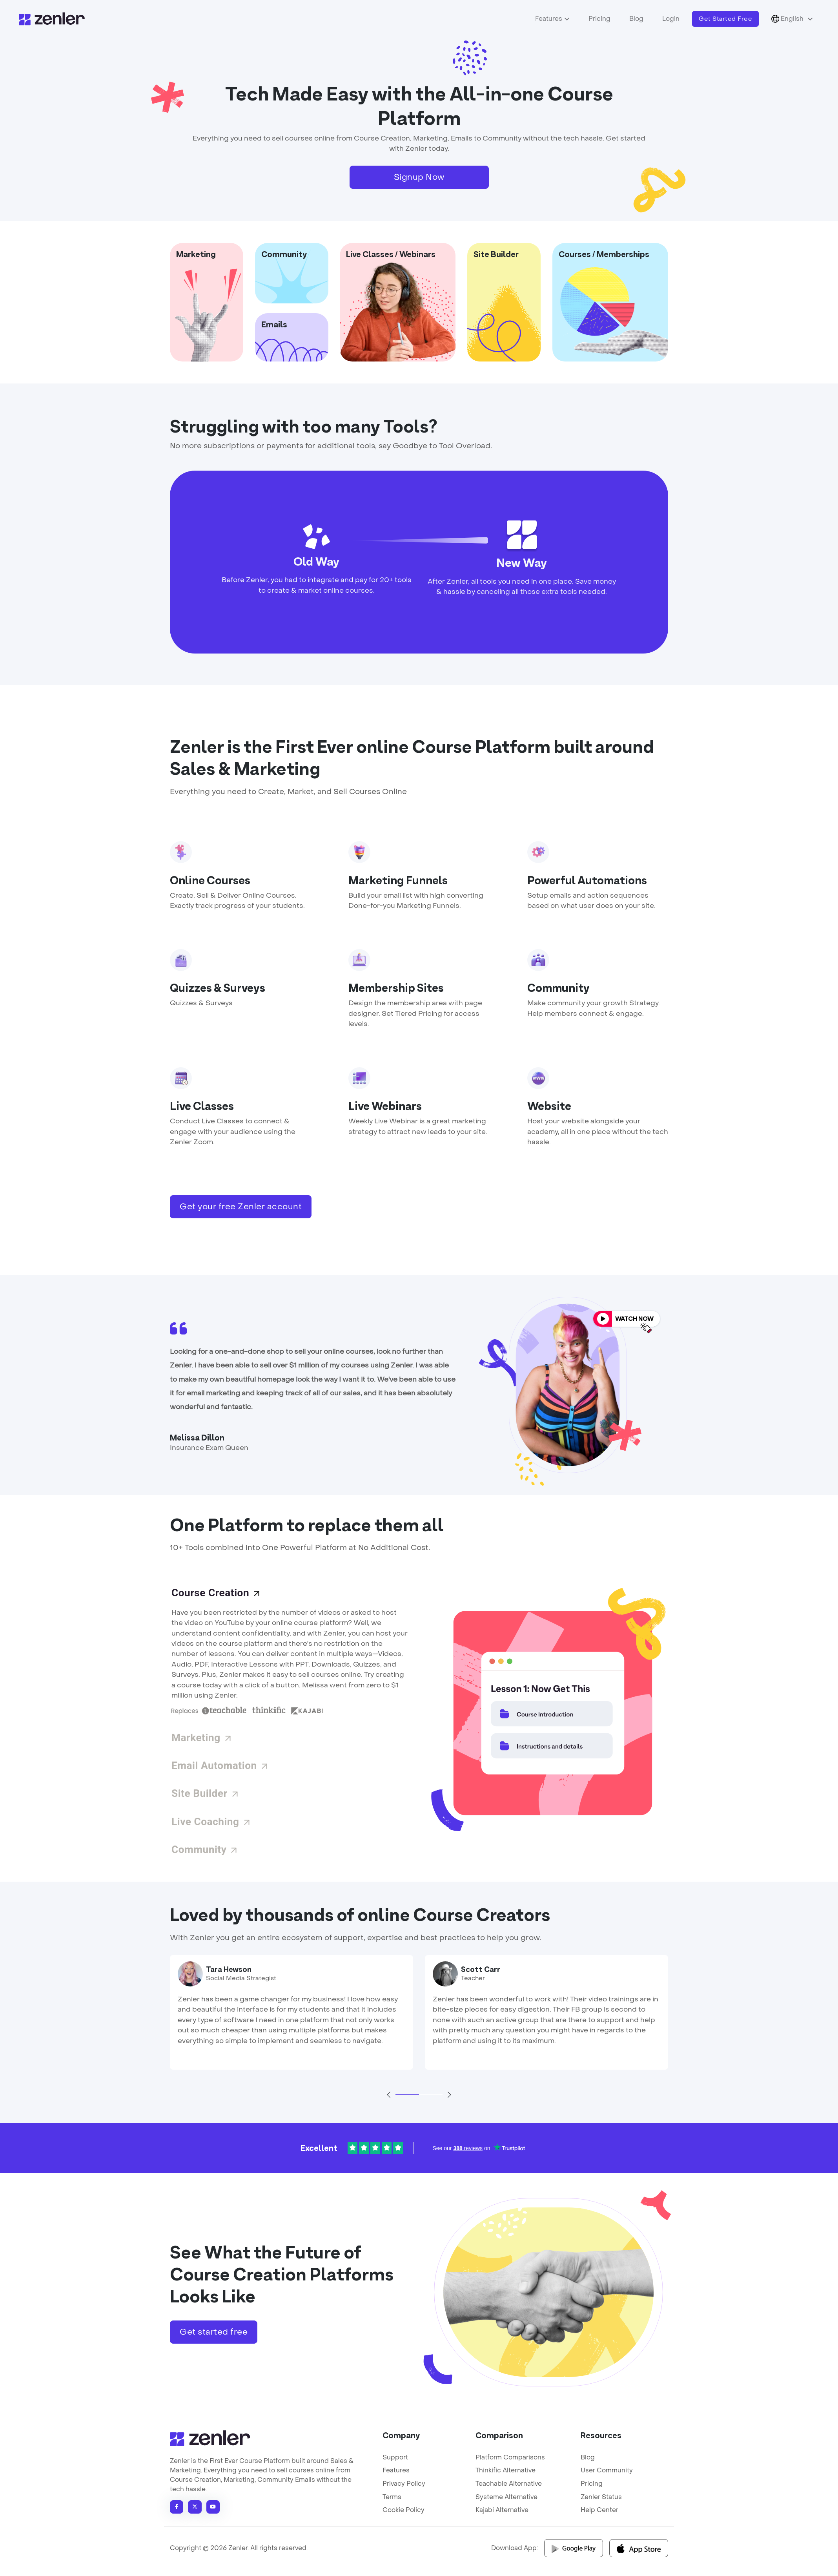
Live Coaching (211, 1821)
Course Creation (216, 1593)
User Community (607, 2470)
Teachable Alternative (508, 2483)
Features (548, 19)
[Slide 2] (431, 2094)
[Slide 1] (407, 2094)
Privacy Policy (404, 2483)
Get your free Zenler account (241, 1206)
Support (395, 2457)
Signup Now (419, 177)
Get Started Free (725, 19)
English (788, 19)
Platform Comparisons (510, 2457)
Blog (636, 19)
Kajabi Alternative (501, 2510)
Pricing (599, 19)
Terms (392, 2497)
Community (205, 1849)
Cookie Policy (403, 2510)
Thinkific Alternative (505, 2470)
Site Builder (205, 1793)
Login (671, 19)
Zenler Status (601, 2497)
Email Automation (220, 1765)
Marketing (202, 1738)
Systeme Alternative (506, 2497)
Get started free (214, 2332)
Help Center (599, 2510)
